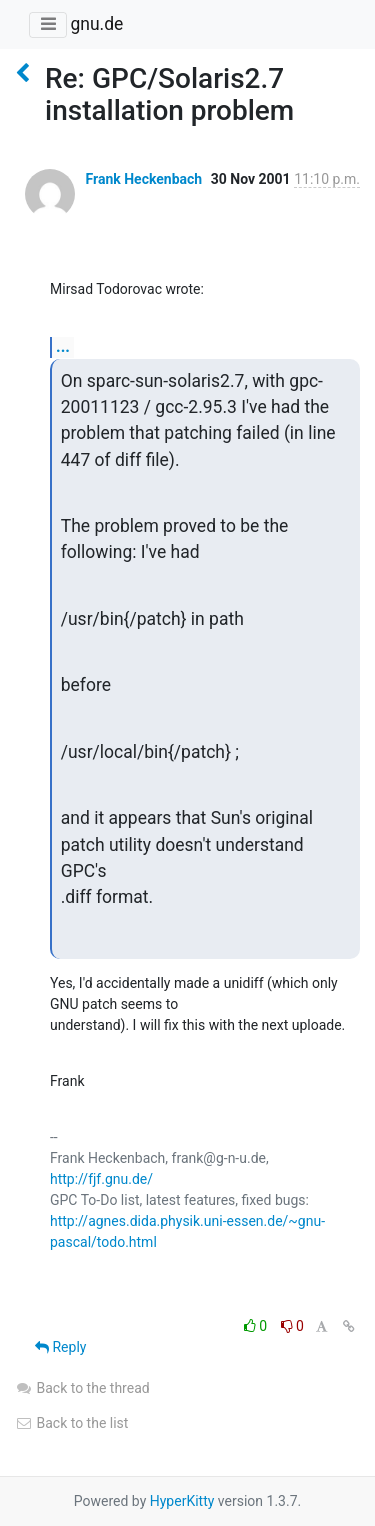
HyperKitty (182, 1501)
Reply (60, 1347)
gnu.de (96, 24)
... (63, 346)
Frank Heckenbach (143, 179)
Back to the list (71, 1423)
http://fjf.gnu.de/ (101, 1179)
